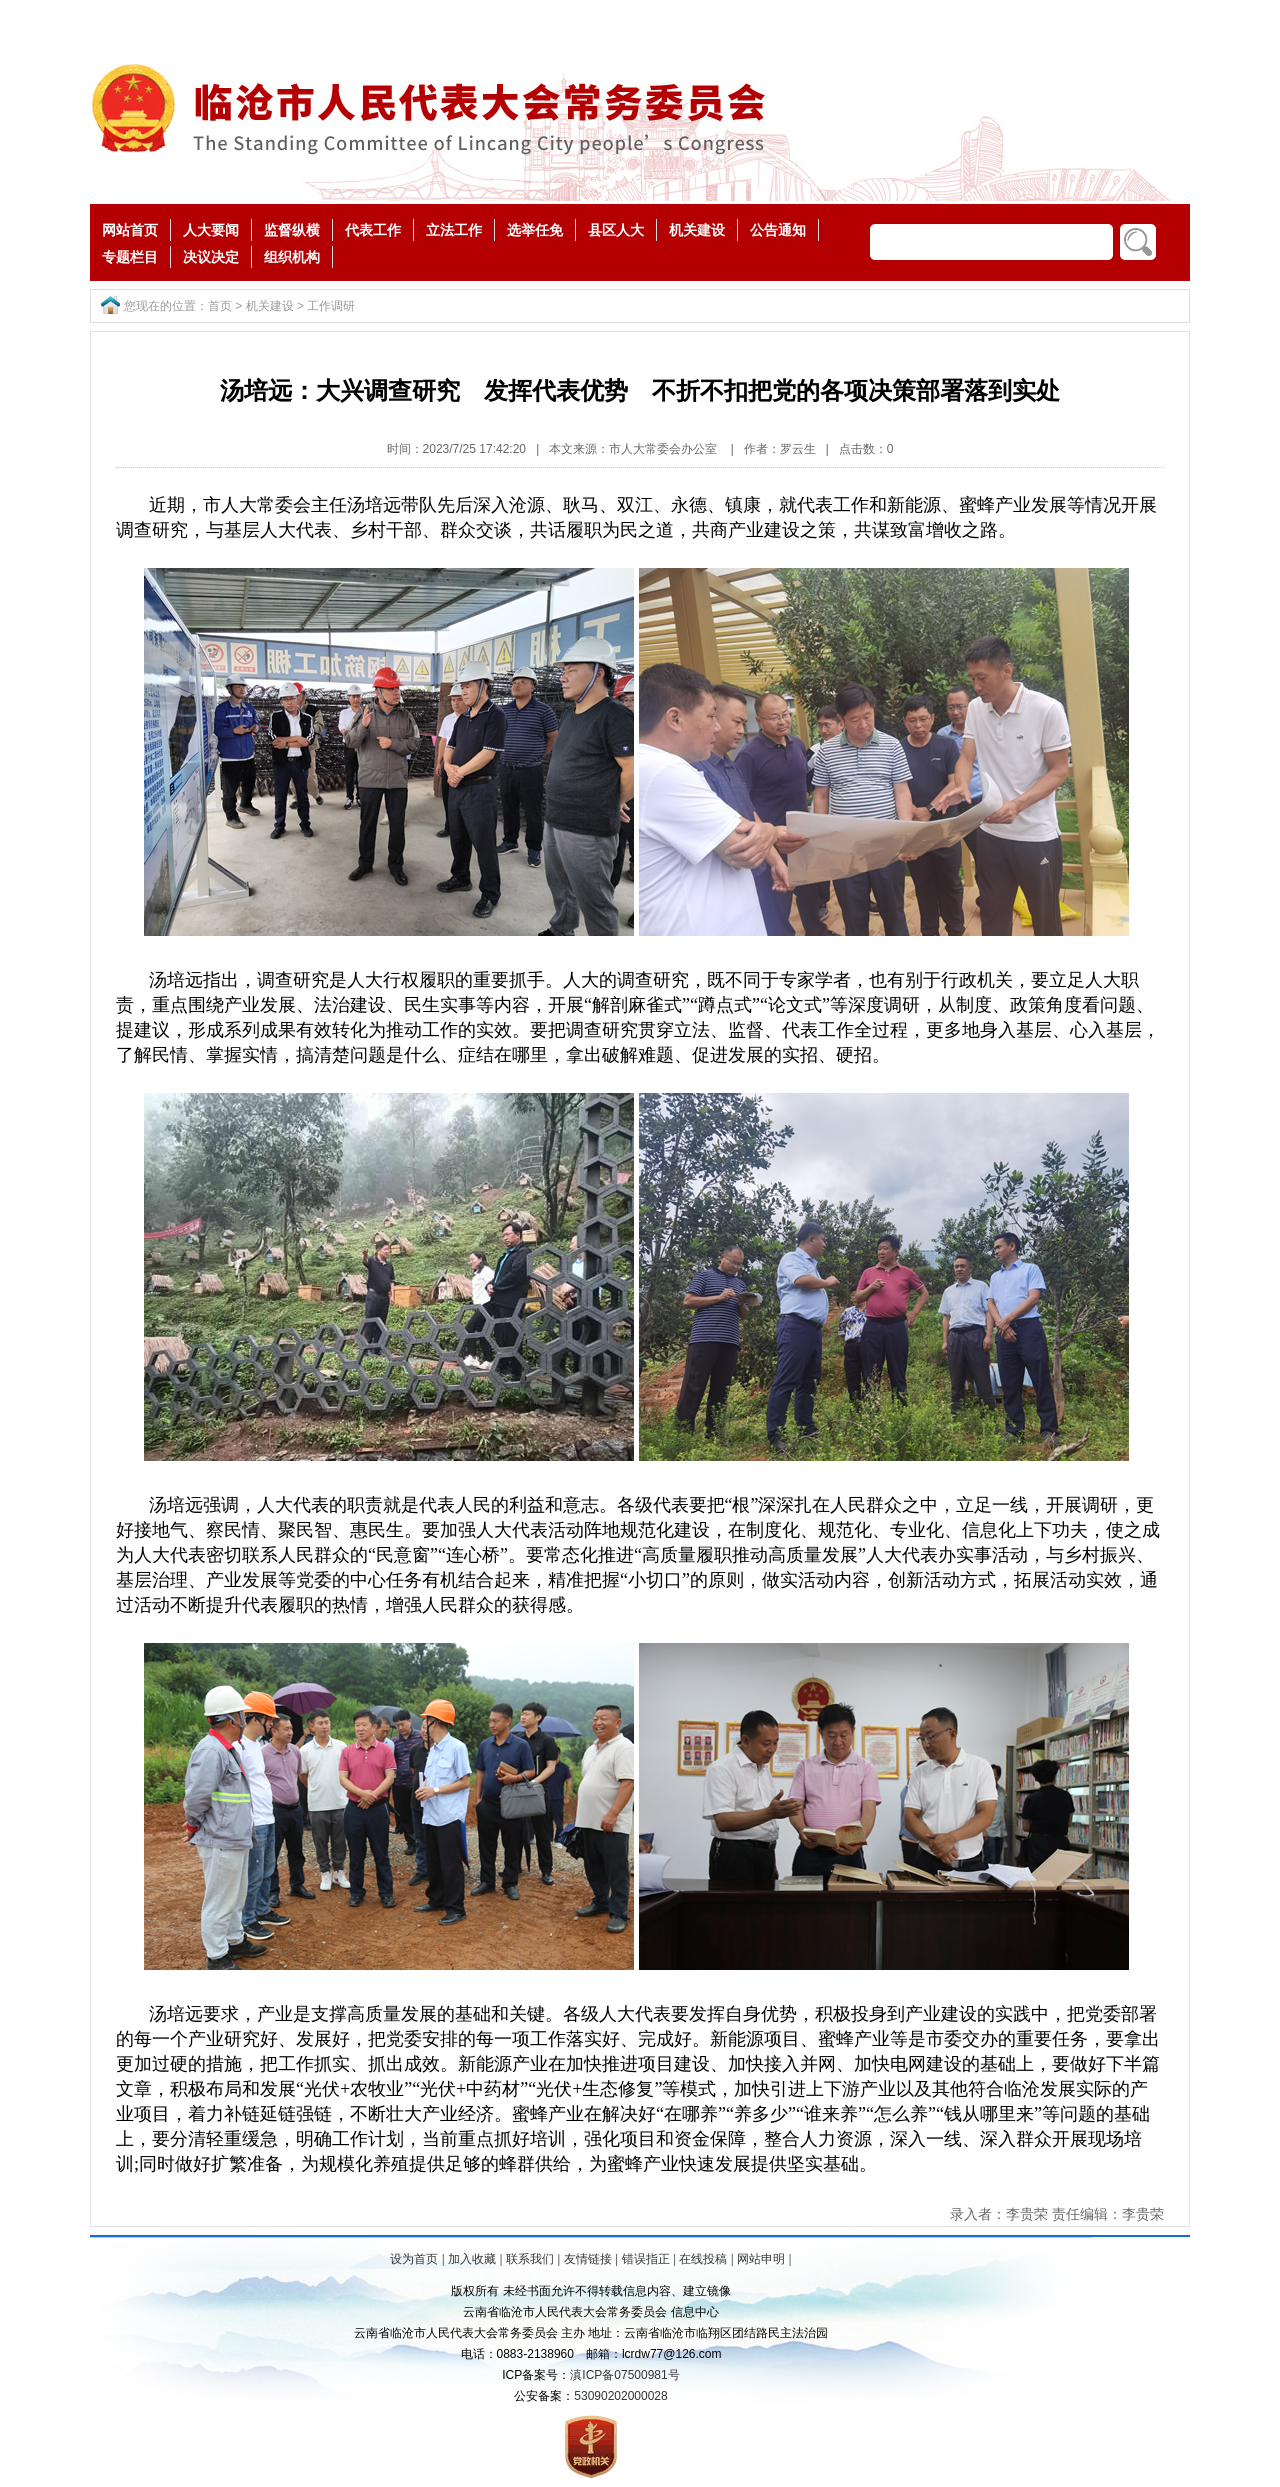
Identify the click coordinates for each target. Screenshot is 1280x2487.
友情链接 (588, 2259)
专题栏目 (130, 257)
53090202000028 (620, 2396)
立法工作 (454, 230)
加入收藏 (472, 2259)
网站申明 (761, 2259)
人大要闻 (211, 230)
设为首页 (414, 2259)
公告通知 (778, 230)
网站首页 (130, 230)
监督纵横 (292, 230)
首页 (220, 306)
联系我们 (530, 2259)
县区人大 (616, 230)
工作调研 (331, 306)
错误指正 (646, 2259)
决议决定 (211, 257)
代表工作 (373, 230)
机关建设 (697, 230)
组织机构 (292, 257)
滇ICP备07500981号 (624, 2375)
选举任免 (535, 230)
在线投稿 (703, 2259)
